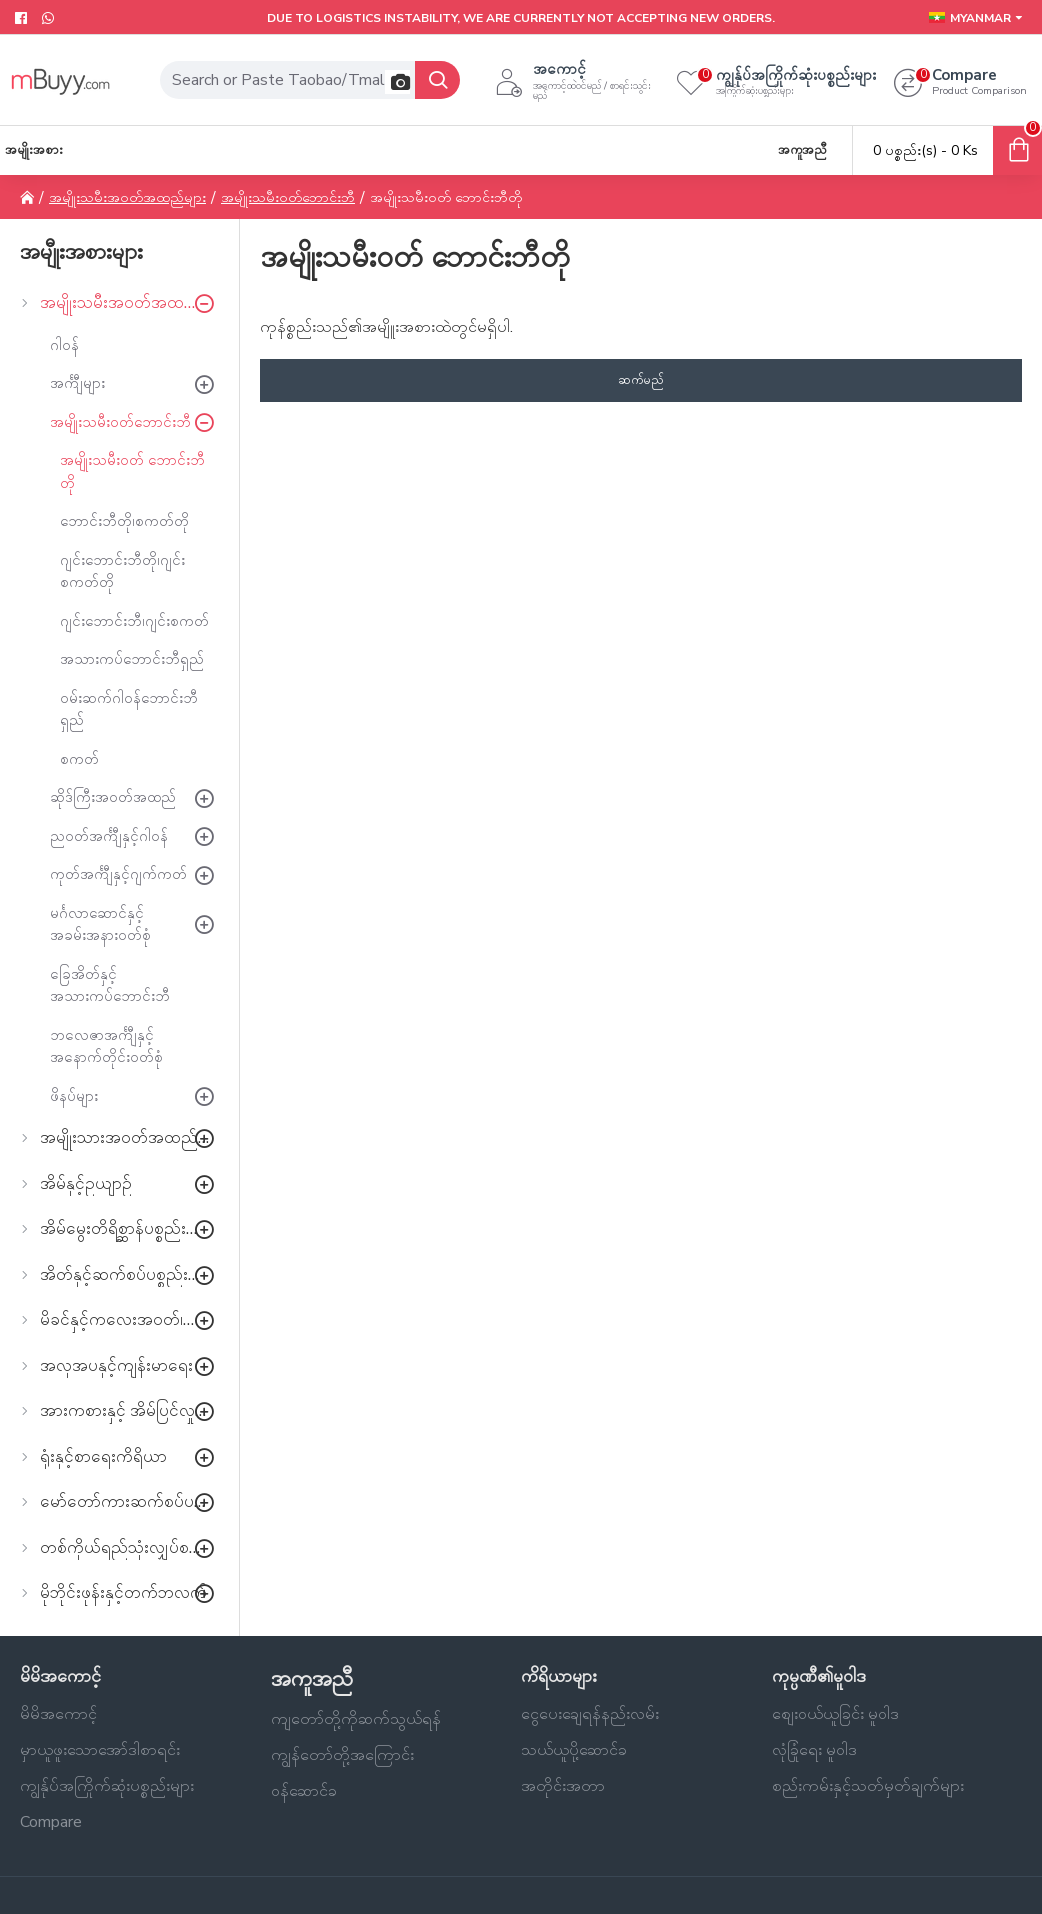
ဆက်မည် (641, 380)
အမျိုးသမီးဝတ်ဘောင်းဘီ (288, 197)
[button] (397, 82)
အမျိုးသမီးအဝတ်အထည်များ (127, 197)
